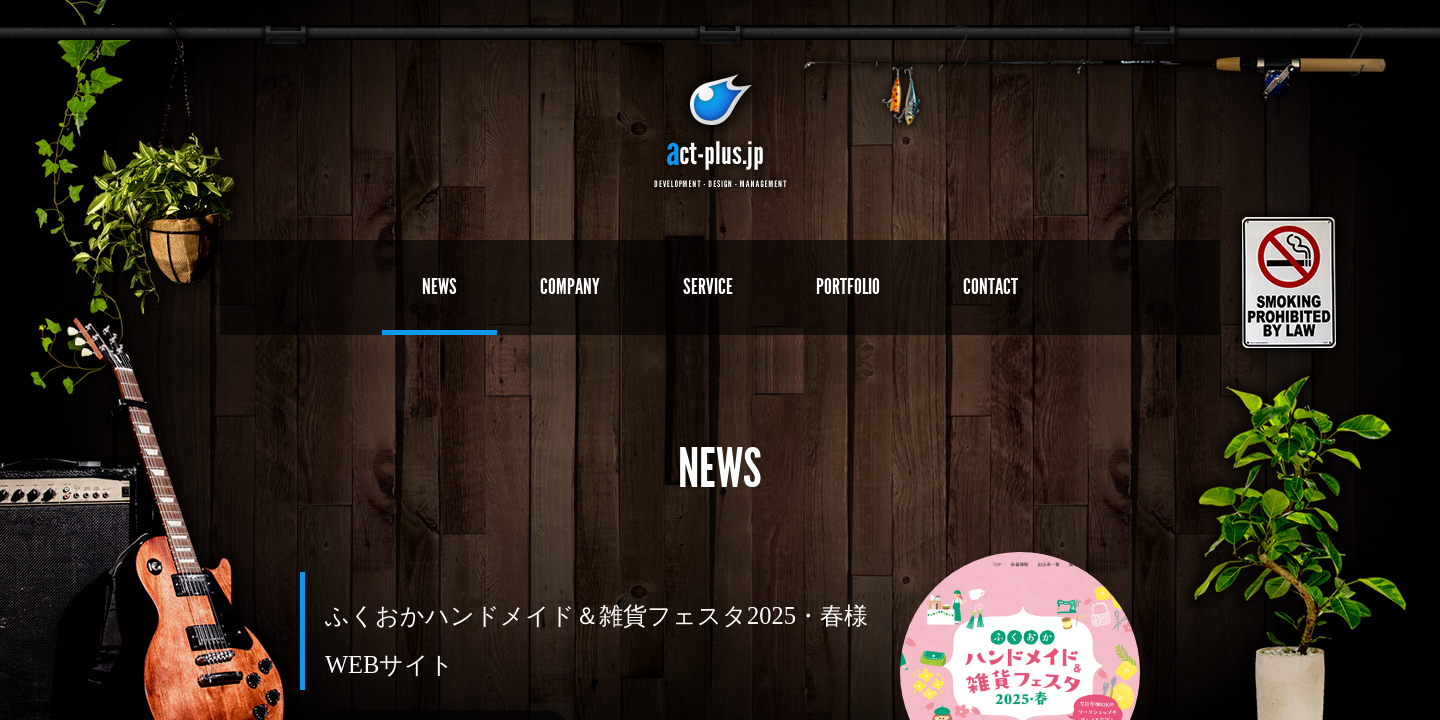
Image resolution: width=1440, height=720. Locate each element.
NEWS (439, 286)
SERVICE (708, 286)
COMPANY (570, 286)
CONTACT (990, 286)
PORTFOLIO (848, 286)
